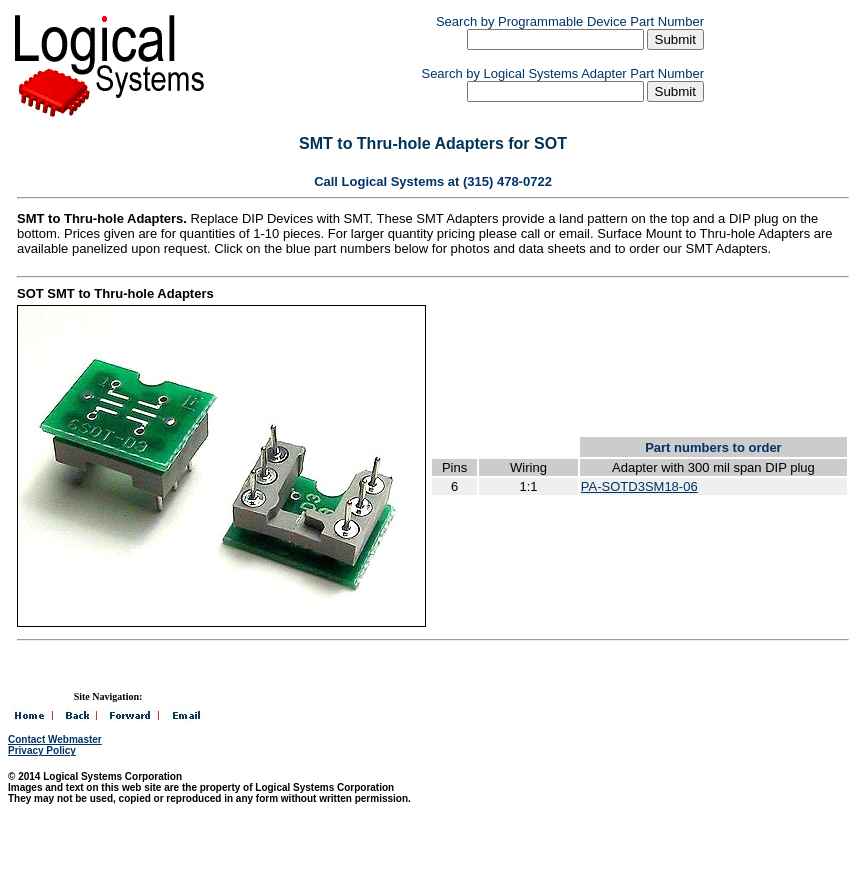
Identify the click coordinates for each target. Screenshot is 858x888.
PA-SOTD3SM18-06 (639, 486)
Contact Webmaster (55, 739)
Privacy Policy (42, 750)
